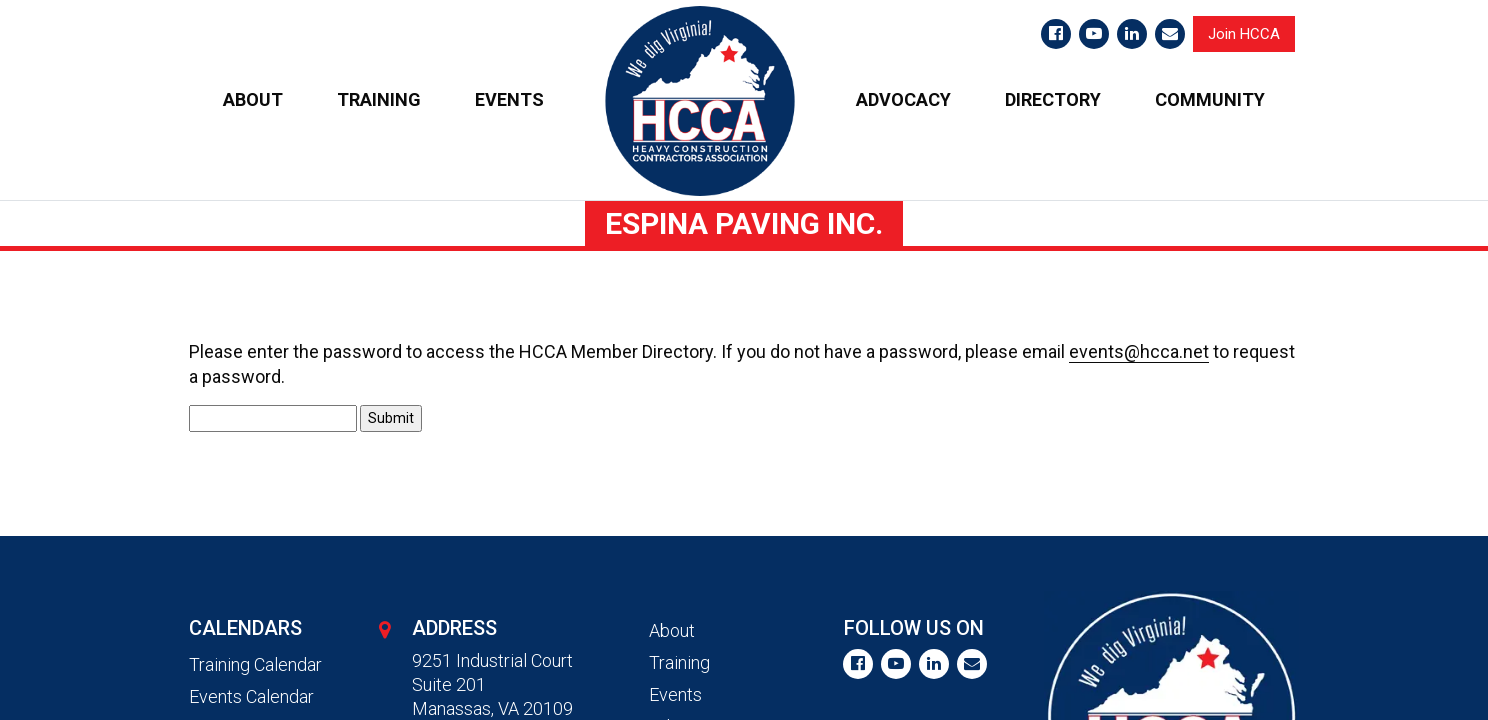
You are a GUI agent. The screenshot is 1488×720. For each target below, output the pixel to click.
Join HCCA (1244, 34)
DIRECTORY (1053, 99)
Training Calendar (255, 664)
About (672, 630)
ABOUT (253, 99)
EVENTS (509, 99)
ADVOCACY (903, 99)
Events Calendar (251, 696)
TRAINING (379, 99)
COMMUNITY (1210, 99)
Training (679, 662)
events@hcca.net (1139, 351)
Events (675, 694)
